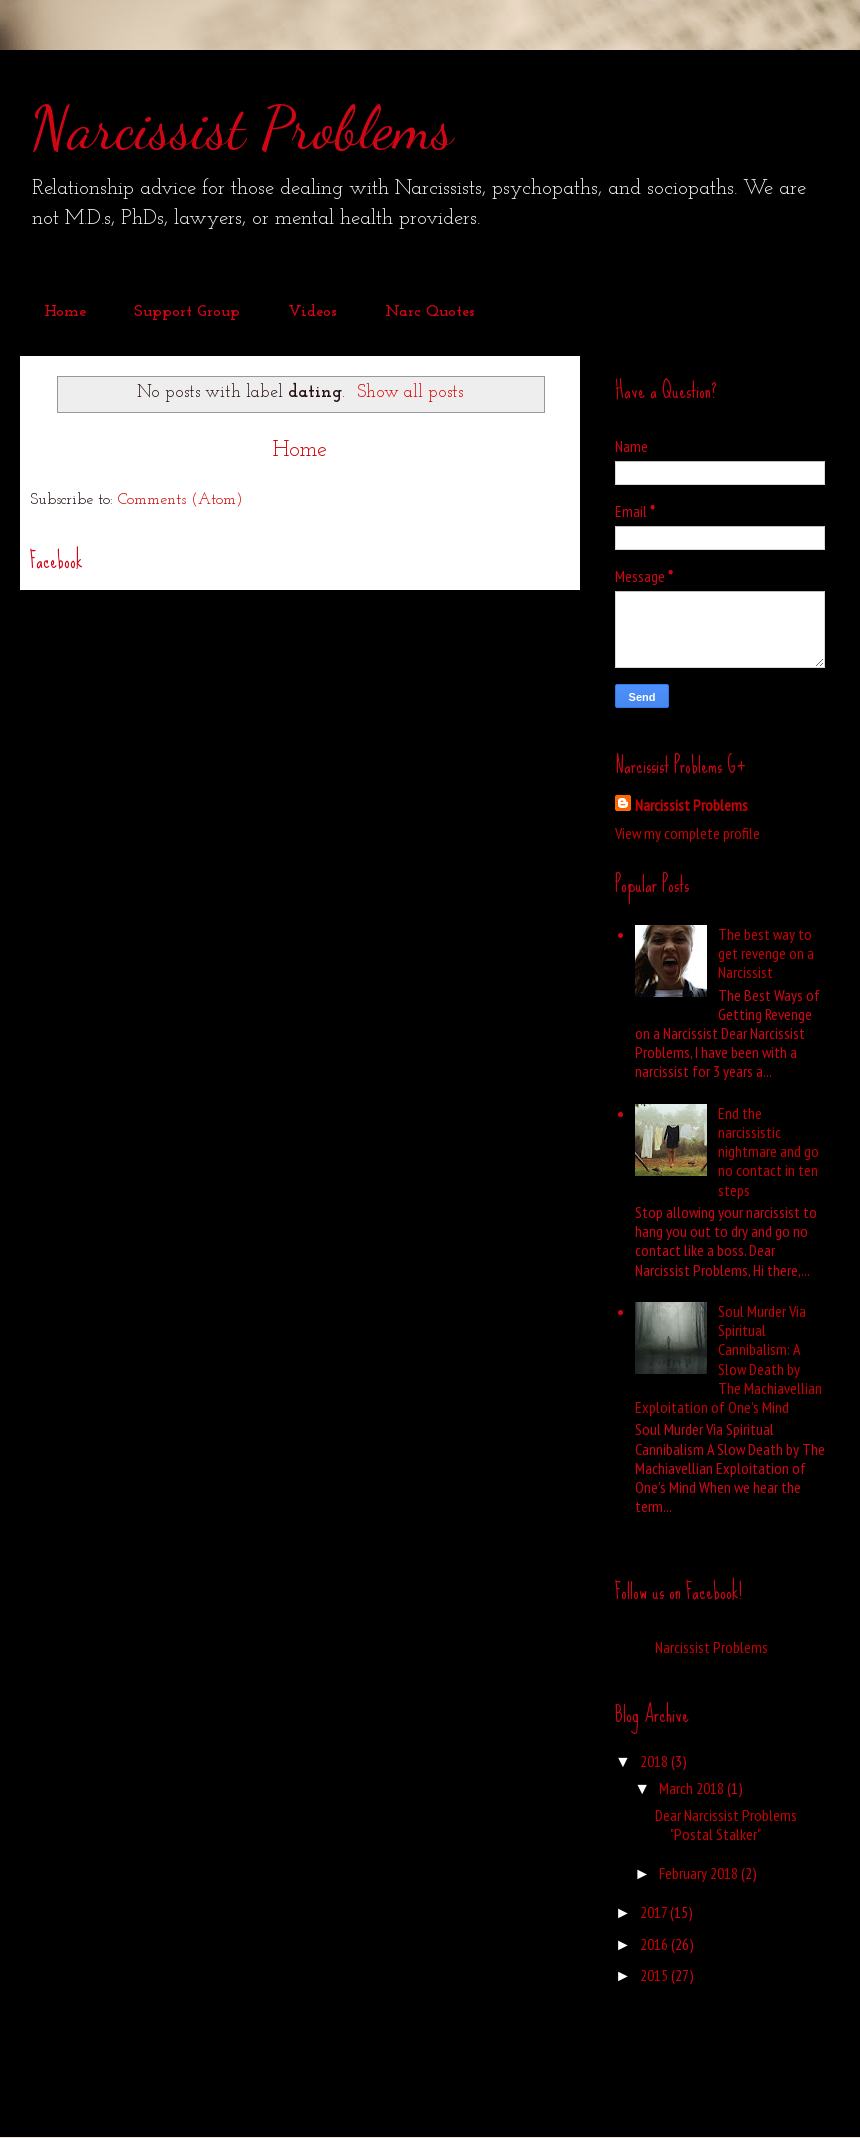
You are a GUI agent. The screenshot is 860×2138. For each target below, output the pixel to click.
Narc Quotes (430, 312)
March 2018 (693, 1788)
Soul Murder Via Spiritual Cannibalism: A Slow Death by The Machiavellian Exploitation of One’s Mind (728, 1359)
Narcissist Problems (241, 128)
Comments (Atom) (180, 500)
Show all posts (410, 392)
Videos (312, 312)
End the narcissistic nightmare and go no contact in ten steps (768, 1151)
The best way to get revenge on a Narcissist (766, 953)
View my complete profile (687, 833)
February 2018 (700, 1873)
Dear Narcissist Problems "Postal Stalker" (726, 1824)
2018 (655, 1761)
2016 (655, 1944)
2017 (655, 1912)
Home (65, 312)
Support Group (187, 312)
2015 (655, 1975)
